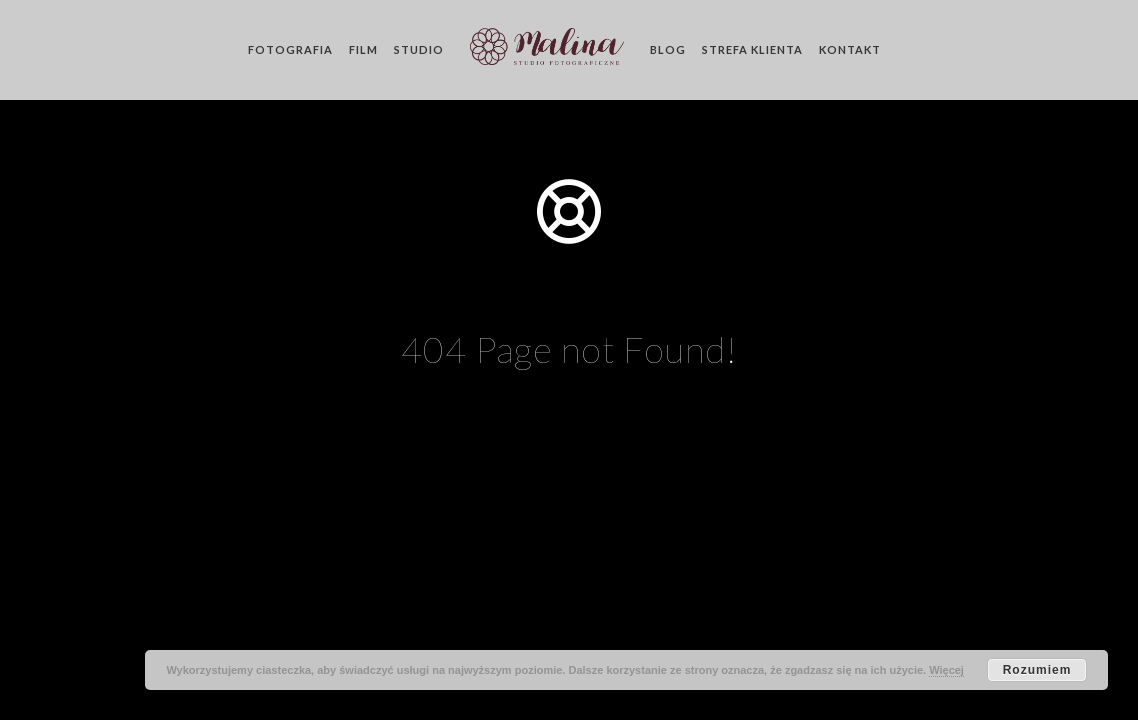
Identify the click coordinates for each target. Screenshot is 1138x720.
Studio (419, 49)
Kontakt (850, 49)
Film (363, 49)
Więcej (946, 670)
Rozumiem (1037, 670)
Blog (668, 49)
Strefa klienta (752, 49)
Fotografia (290, 49)
